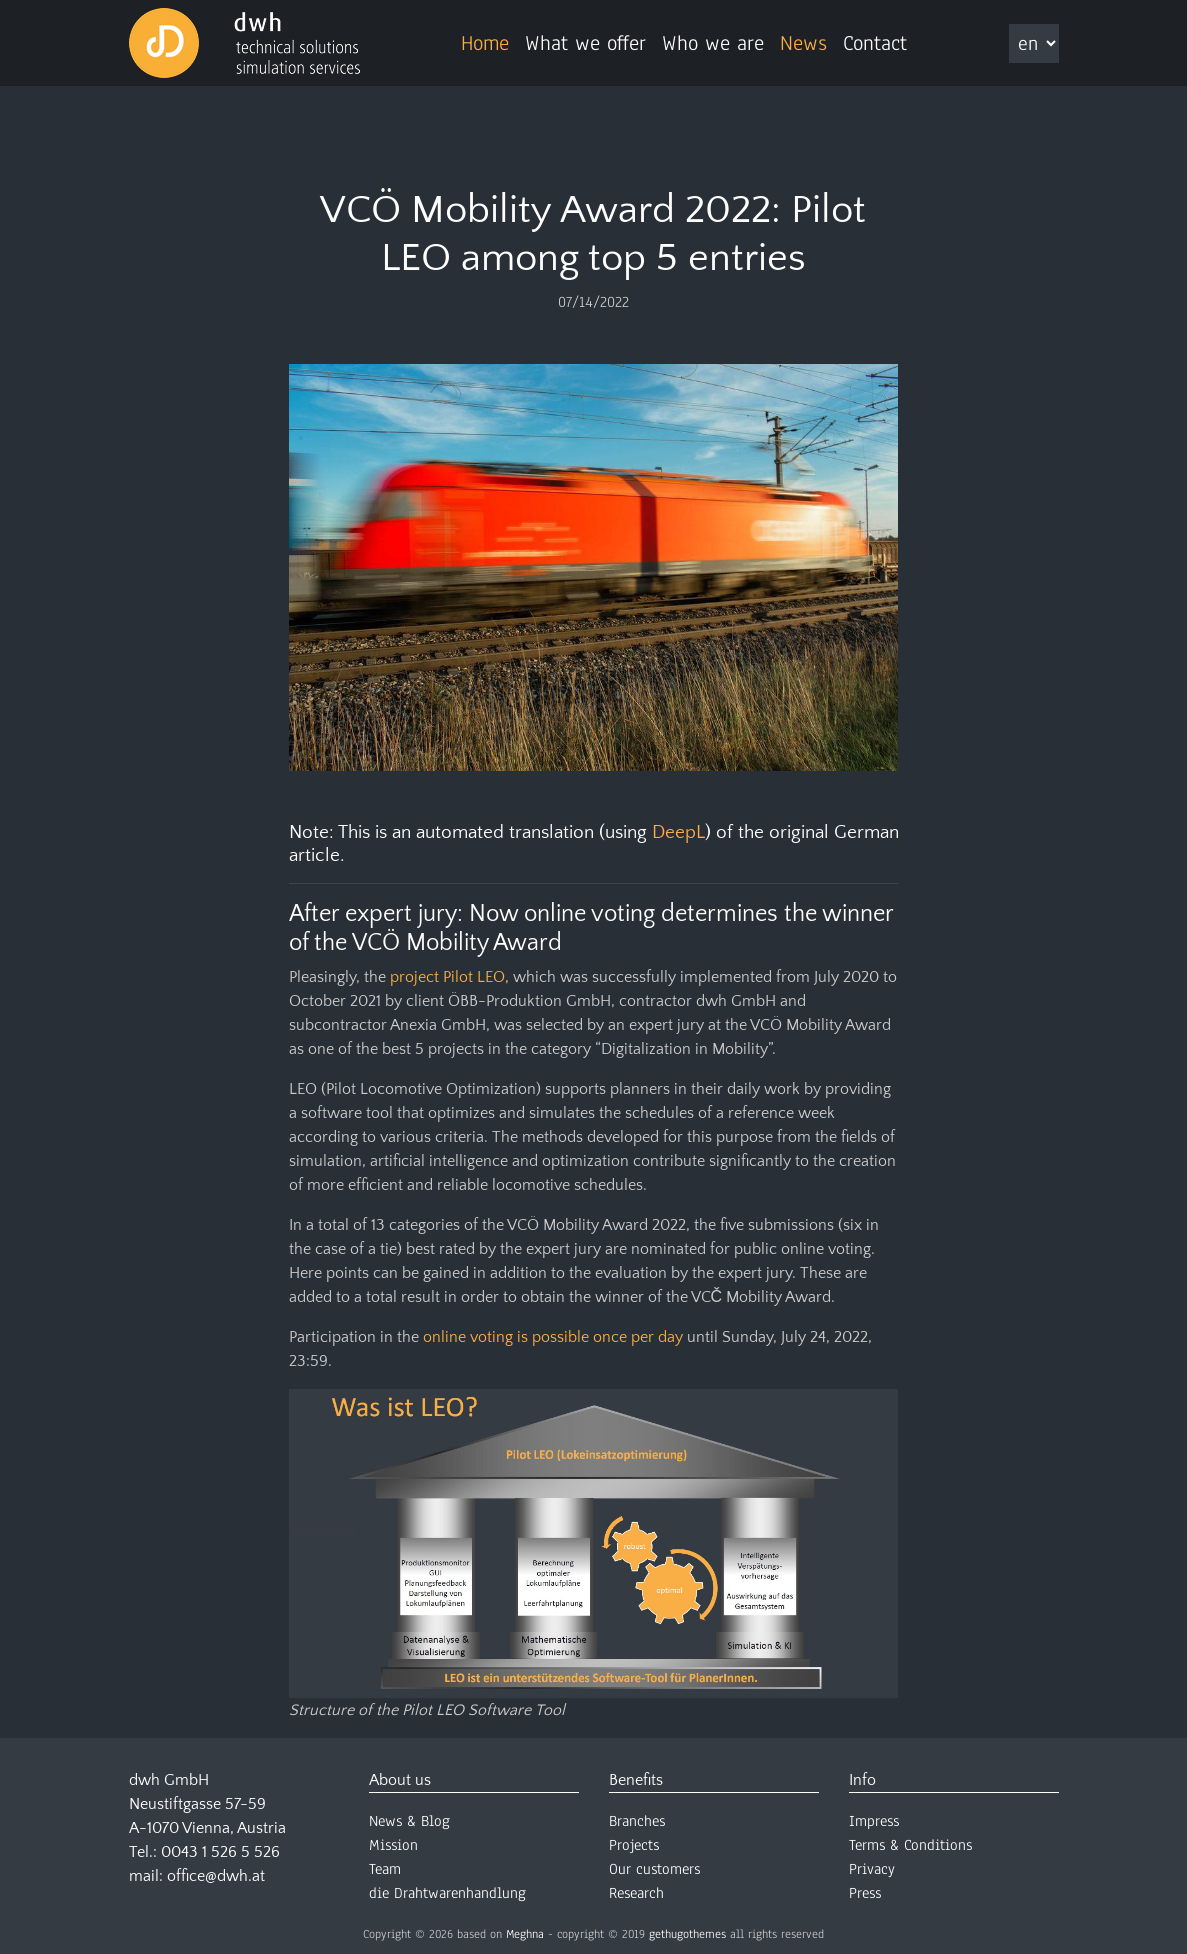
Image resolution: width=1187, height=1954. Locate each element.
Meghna (525, 1934)
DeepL (678, 832)
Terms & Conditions (910, 1845)
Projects (634, 1845)
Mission (393, 1845)
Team (385, 1869)
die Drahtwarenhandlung (447, 1893)
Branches (637, 1821)
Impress (874, 1821)
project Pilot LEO (447, 977)
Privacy (872, 1869)
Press (865, 1893)
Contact (875, 43)
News (803, 43)
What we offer (585, 43)
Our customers (654, 1869)
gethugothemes (687, 1934)
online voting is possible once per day (553, 1337)
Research (636, 1893)
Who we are (713, 43)
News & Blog (409, 1821)
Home (485, 43)
